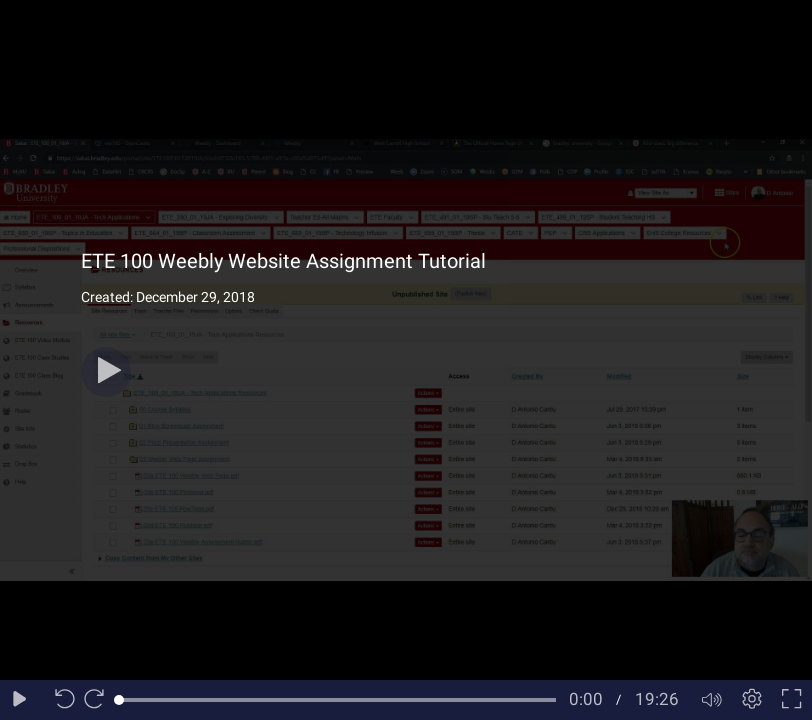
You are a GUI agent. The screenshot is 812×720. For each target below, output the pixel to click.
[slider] (337, 700)
